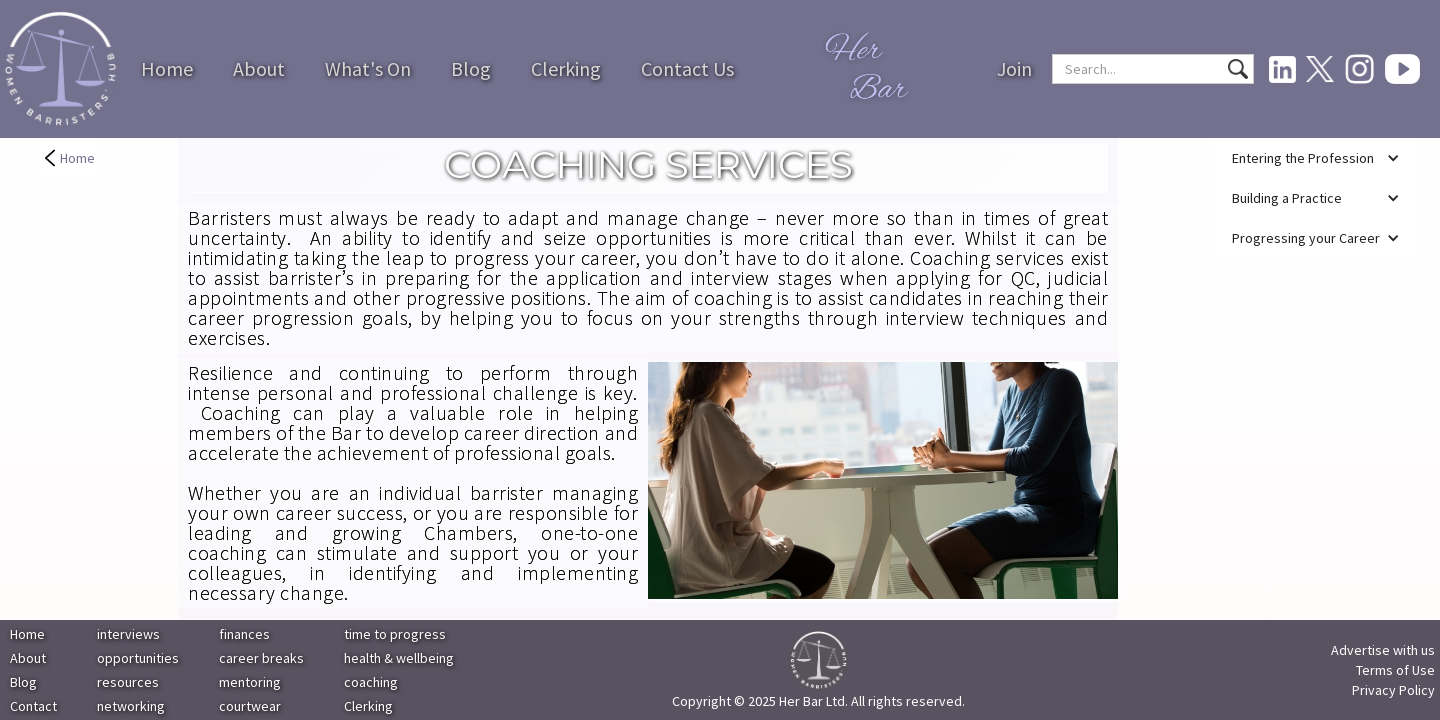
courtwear (250, 706)
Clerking (566, 68)
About (259, 68)
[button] (1315, 158)
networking (131, 706)
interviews (128, 634)
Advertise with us (1383, 650)
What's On (368, 68)
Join (1014, 68)
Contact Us (687, 68)
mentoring (250, 682)
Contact (33, 706)
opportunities (138, 658)
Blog (471, 68)
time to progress (395, 634)
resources (128, 682)
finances (244, 634)
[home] (60, 69)
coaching (371, 682)
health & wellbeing (399, 658)
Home (167, 68)
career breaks (261, 658)
